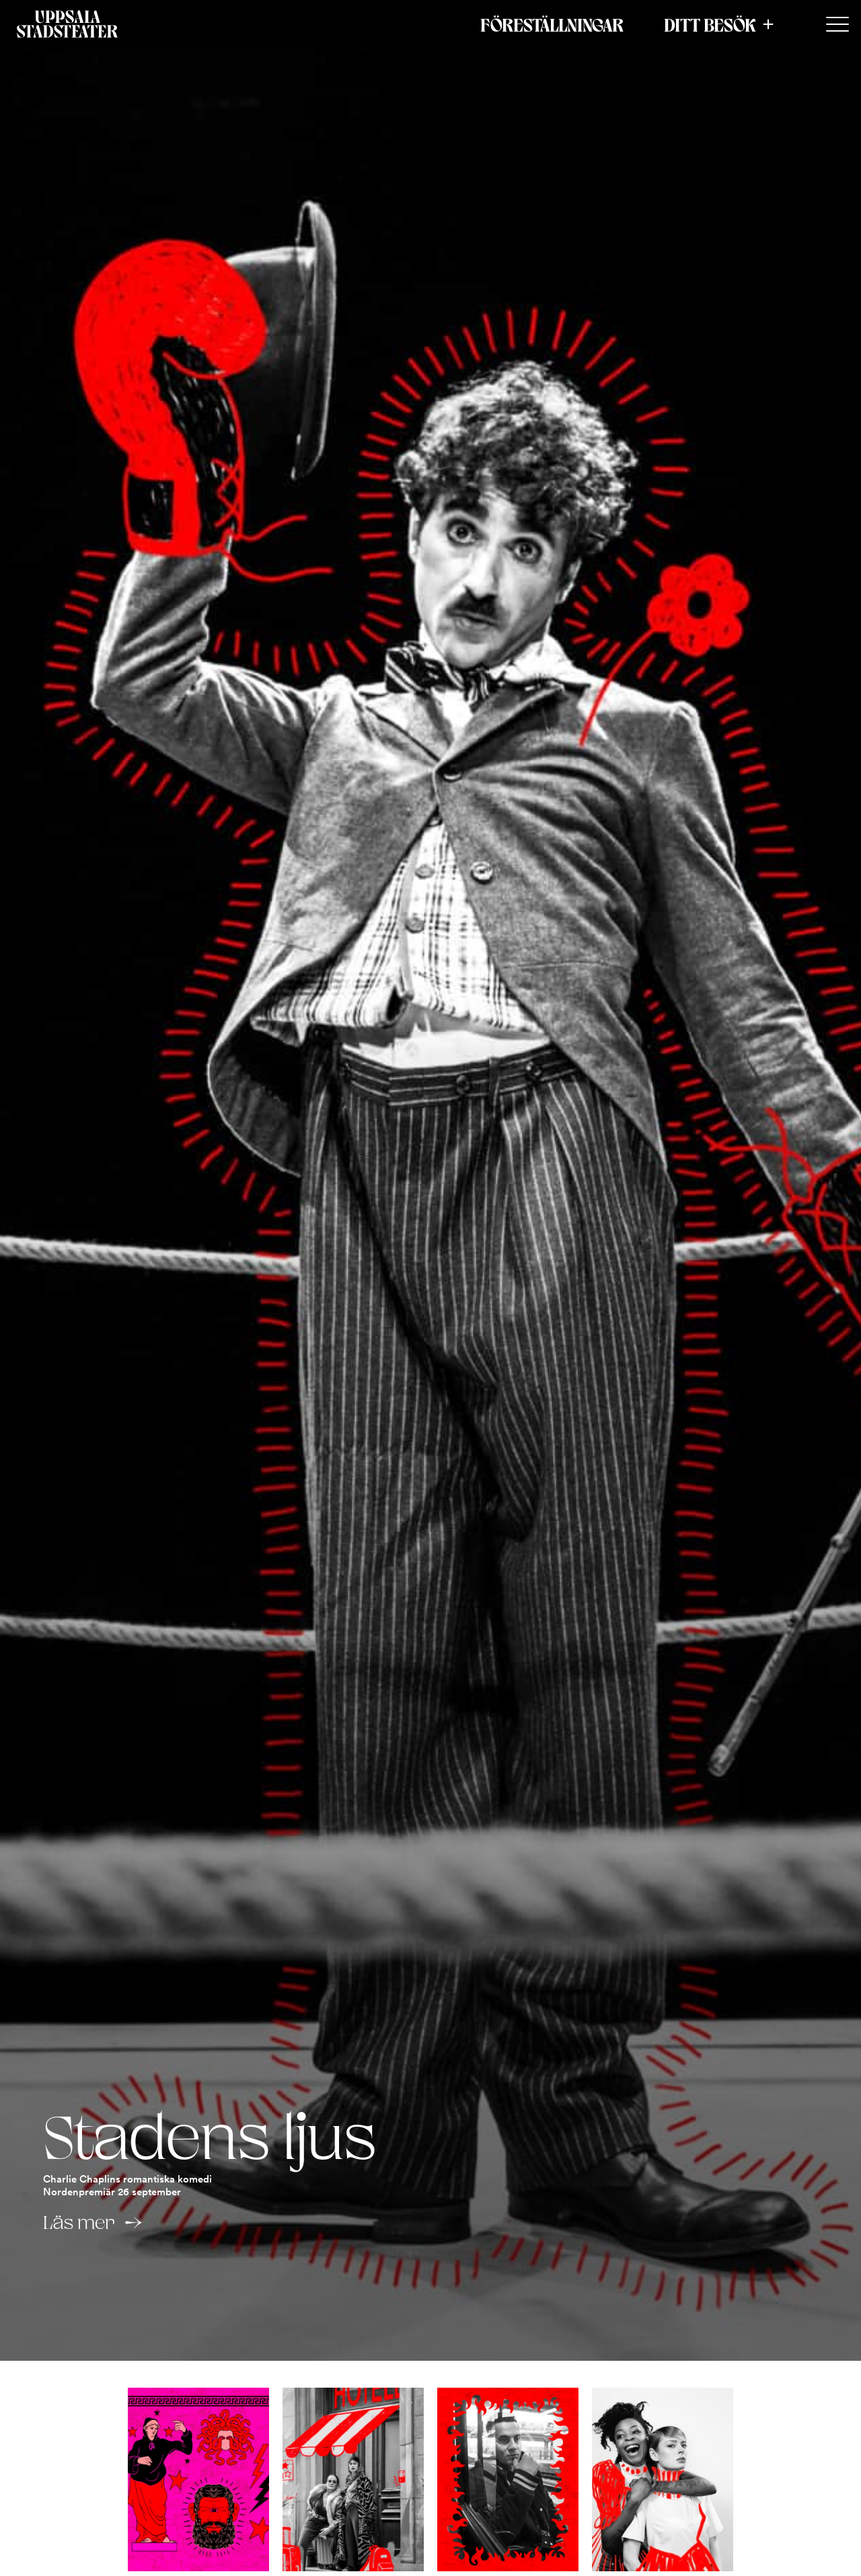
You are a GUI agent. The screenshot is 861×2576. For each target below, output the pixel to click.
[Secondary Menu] (837, 25)
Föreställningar (552, 24)
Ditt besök (710, 24)
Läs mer (79, 2222)
